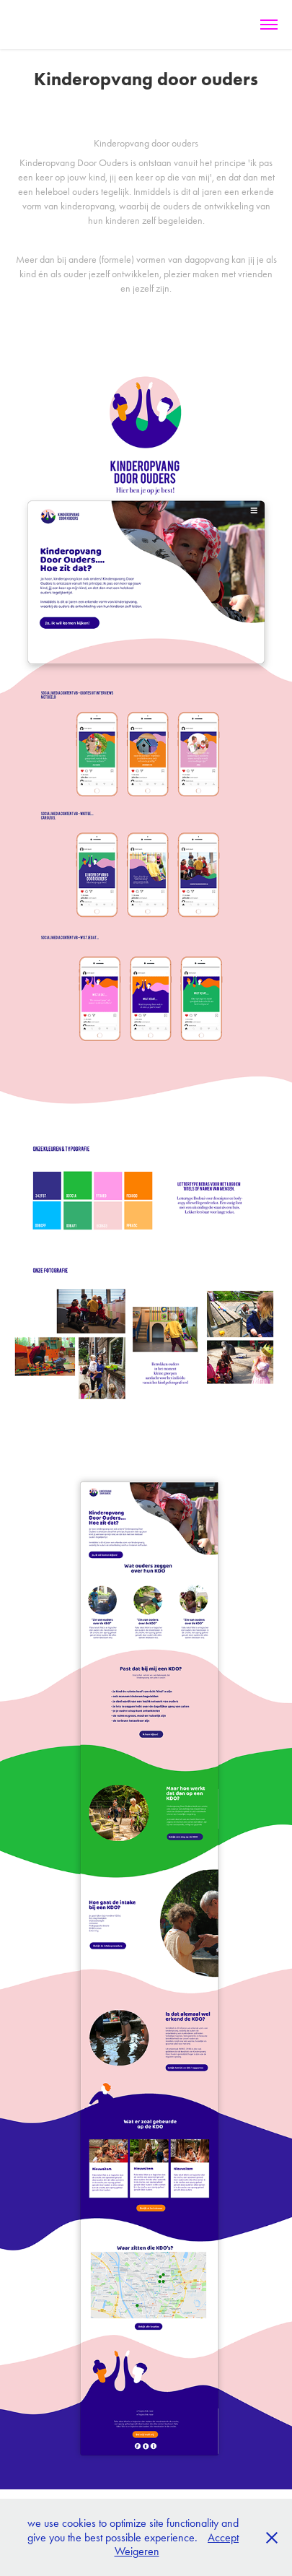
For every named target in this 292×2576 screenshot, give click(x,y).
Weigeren (137, 2551)
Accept (223, 2537)
